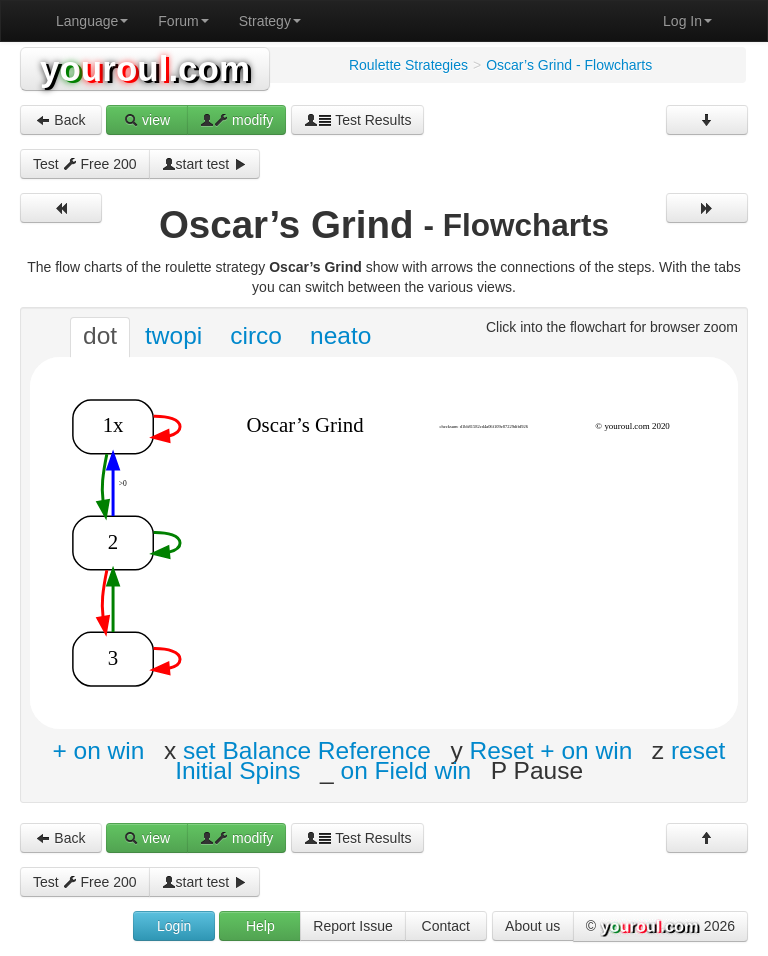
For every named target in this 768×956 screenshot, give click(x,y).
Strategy (270, 21)
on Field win (406, 770)
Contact (446, 926)
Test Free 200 (85, 164)
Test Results (358, 120)
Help (260, 926)
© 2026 (660, 927)
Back (60, 120)
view (147, 120)
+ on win (98, 750)
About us (532, 926)
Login (174, 926)
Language (92, 21)
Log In (687, 21)
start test (205, 164)
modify (236, 120)
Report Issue (352, 926)
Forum (183, 21)
